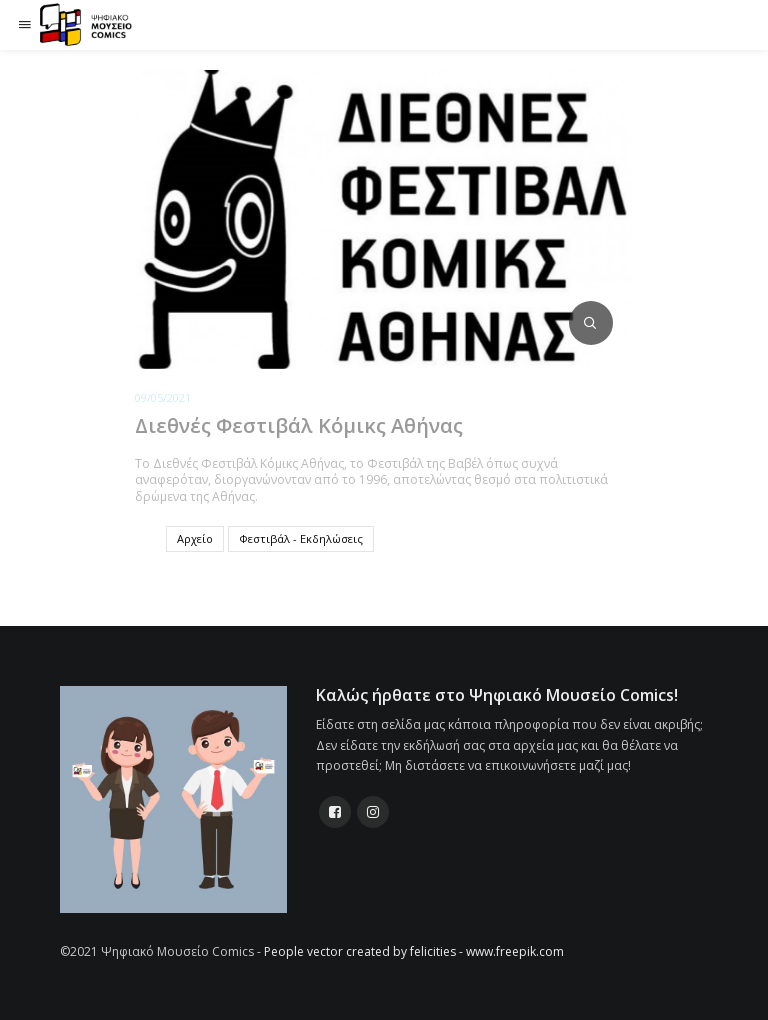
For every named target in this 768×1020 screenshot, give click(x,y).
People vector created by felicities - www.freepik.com (414, 951)
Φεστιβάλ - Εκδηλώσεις (301, 538)
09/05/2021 (163, 397)
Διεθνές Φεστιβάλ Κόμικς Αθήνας (299, 425)
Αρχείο (195, 538)
